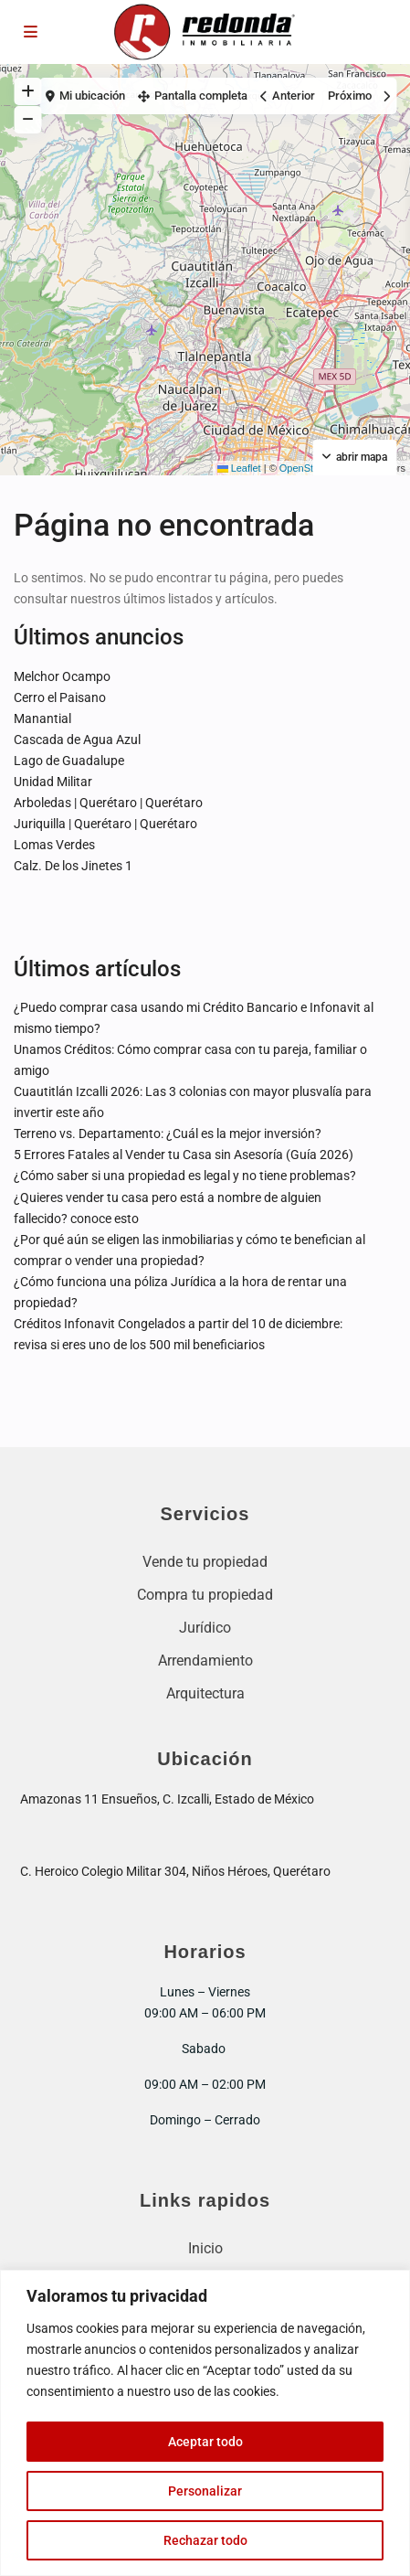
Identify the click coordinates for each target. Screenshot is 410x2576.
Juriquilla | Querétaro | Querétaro (105, 823)
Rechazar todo (205, 2540)
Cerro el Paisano (60, 697)
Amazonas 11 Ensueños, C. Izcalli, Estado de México (167, 1799)
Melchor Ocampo (62, 676)
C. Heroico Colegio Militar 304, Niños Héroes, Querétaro (175, 1871)
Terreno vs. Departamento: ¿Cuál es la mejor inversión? (167, 1133)
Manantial (42, 718)
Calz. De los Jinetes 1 (73, 865)
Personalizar (205, 2491)
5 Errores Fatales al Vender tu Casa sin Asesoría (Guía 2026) (183, 1154)
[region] (205, 2423)
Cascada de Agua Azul (77, 739)
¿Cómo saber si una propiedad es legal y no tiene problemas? (185, 1175)
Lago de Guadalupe (69, 760)
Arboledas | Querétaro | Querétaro (108, 802)
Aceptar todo (205, 2441)
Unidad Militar (53, 781)
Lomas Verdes (54, 844)
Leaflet (239, 468)
